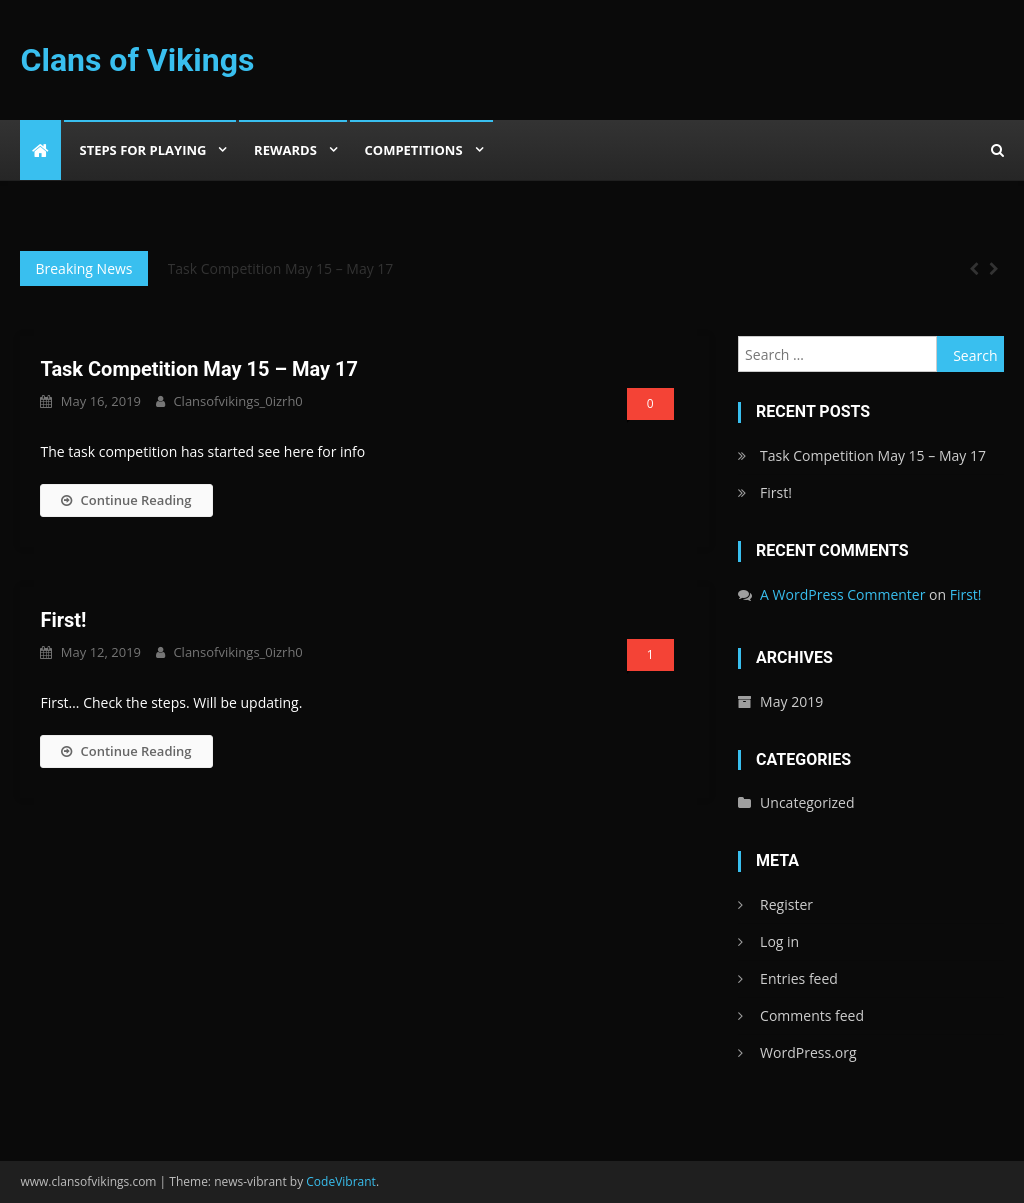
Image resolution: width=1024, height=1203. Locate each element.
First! (63, 620)
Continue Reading (126, 500)
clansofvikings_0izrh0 (237, 401)
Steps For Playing (142, 150)
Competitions (414, 150)
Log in (779, 941)
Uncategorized (807, 802)
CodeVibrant (341, 1181)
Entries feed (799, 978)
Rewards (285, 150)
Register (786, 904)
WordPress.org (808, 1052)
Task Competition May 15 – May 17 (281, 268)
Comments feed (812, 1015)
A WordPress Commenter (842, 594)
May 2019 (791, 701)
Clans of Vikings (137, 60)
